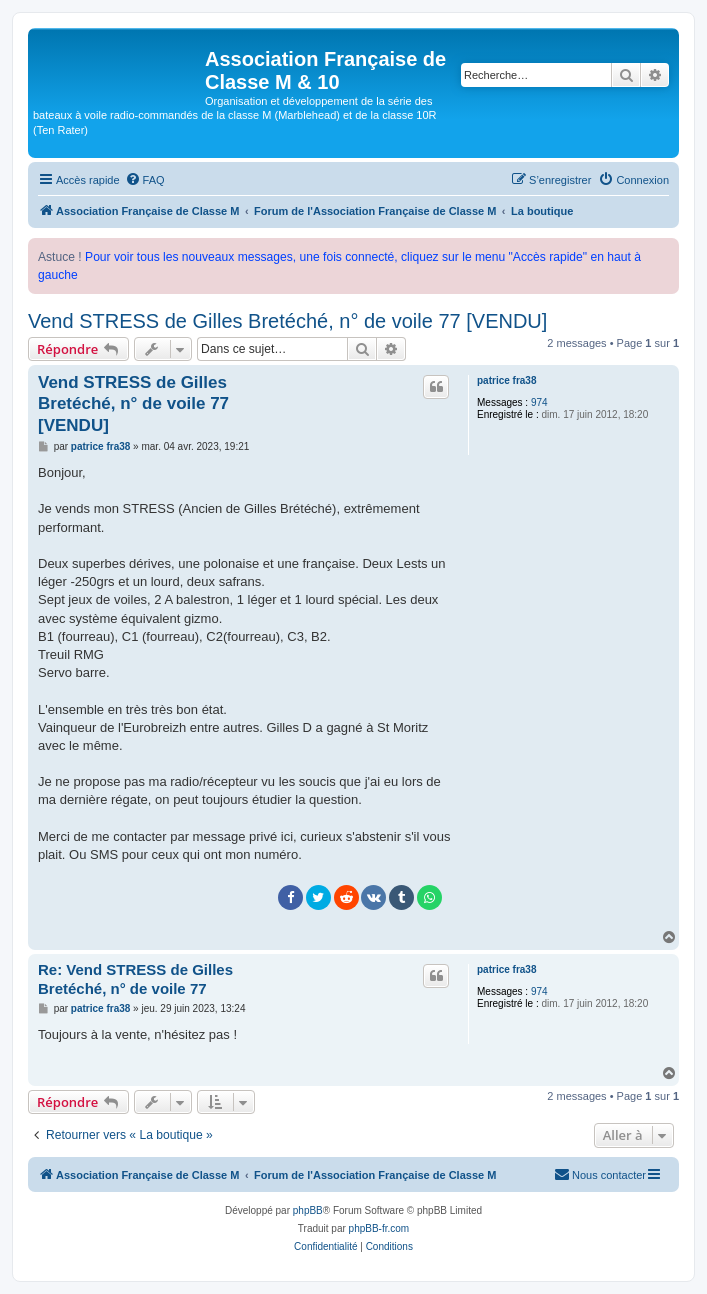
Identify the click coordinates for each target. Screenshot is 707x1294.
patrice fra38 (506, 380)
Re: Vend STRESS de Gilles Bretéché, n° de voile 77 (135, 979)
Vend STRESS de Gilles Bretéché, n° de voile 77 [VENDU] (287, 321)
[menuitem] (145, 180)
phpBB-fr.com (379, 1228)
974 (539, 402)
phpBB (308, 1210)
